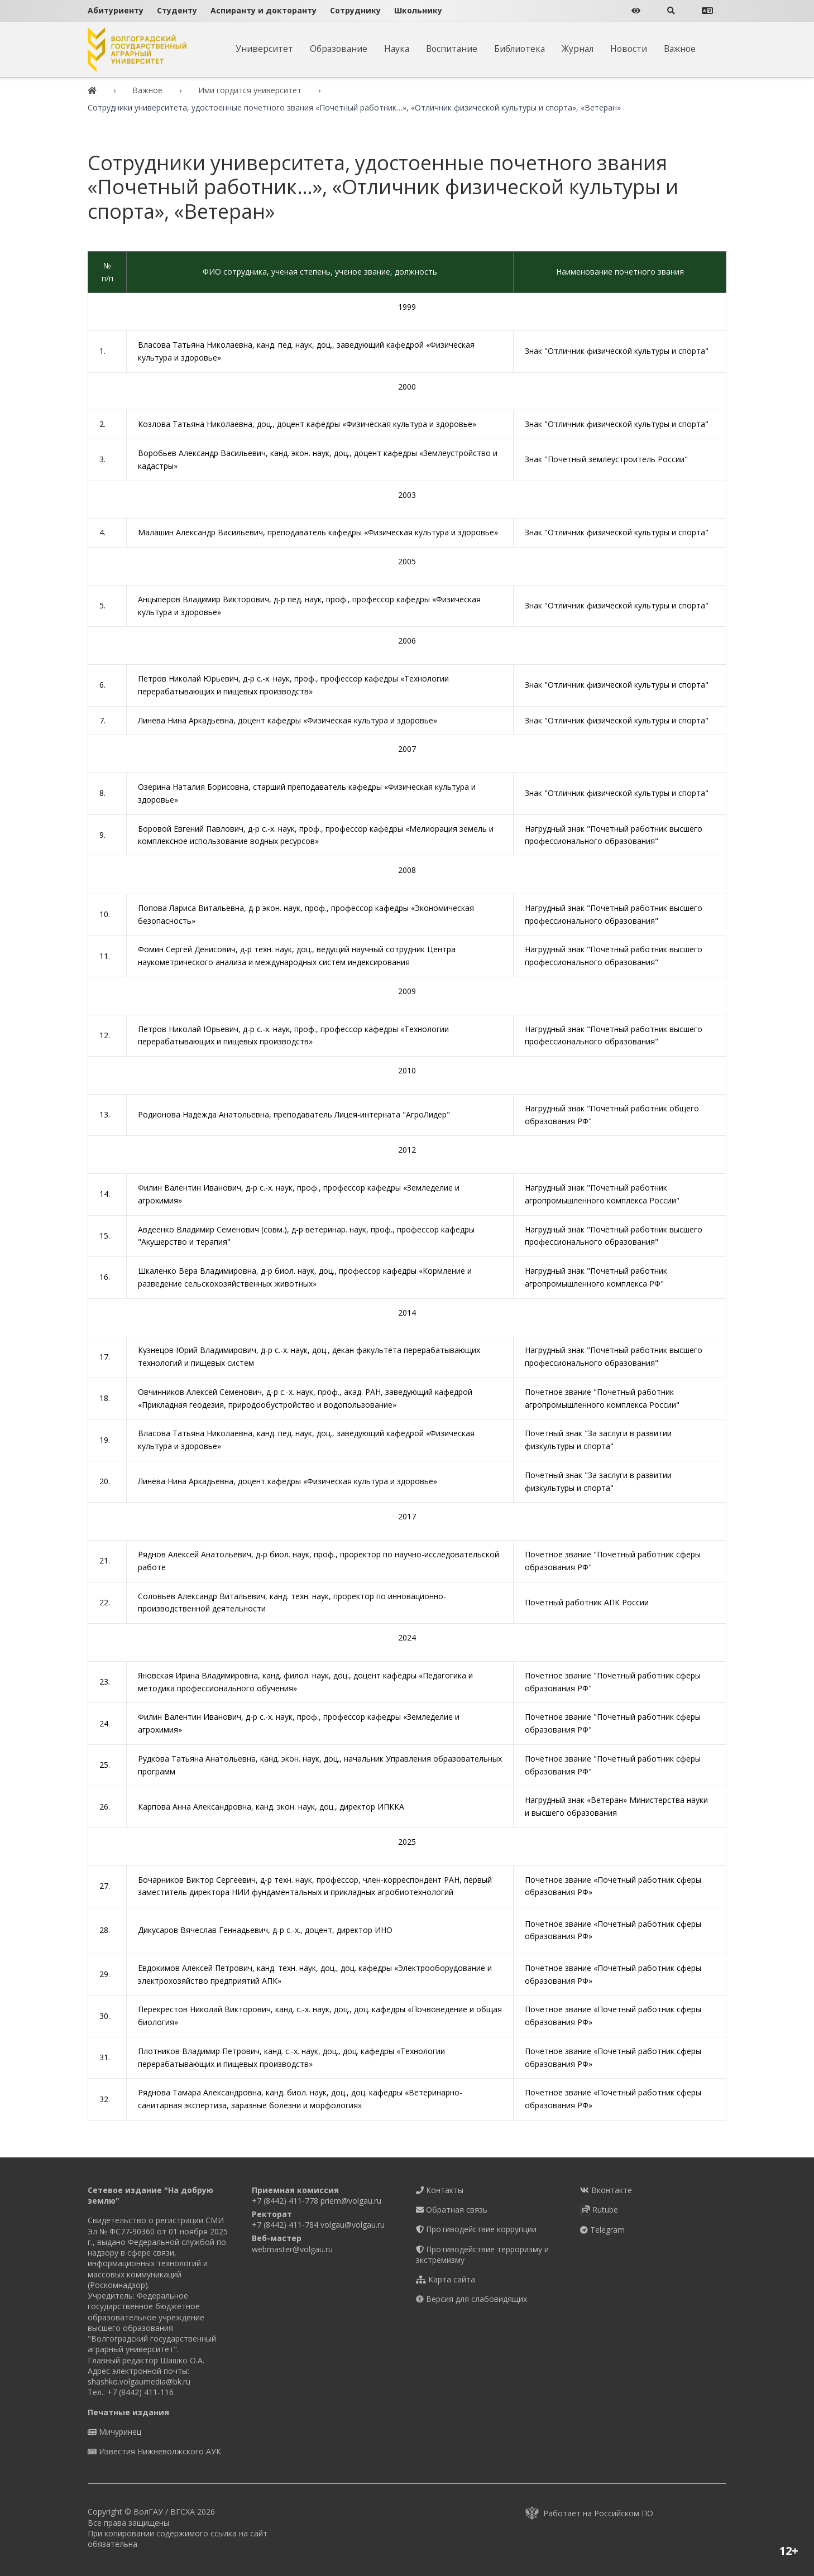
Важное (680, 48)
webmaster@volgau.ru (292, 2249)
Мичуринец (114, 2431)
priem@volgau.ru (350, 2200)
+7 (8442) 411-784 (285, 2224)
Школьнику (418, 10)
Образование (338, 48)
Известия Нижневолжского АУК (154, 2451)
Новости (628, 48)
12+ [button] (788, 2550)
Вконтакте (606, 2190)
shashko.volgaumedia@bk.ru (139, 2381)
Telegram (602, 2229)
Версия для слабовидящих (471, 2299)
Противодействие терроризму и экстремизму (482, 2254)
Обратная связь (451, 2209)
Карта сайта (445, 2279)
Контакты (439, 2190)
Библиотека (519, 48)
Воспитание (451, 48)
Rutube (599, 2209)
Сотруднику (355, 10)
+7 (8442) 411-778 (285, 2200)
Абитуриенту (115, 10)
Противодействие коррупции (476, 2229)
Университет (264, 48)
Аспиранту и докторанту (263, 10)
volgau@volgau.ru (352, 2224)
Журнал (577, 48)
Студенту (177, 10)
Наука (396, 48)
